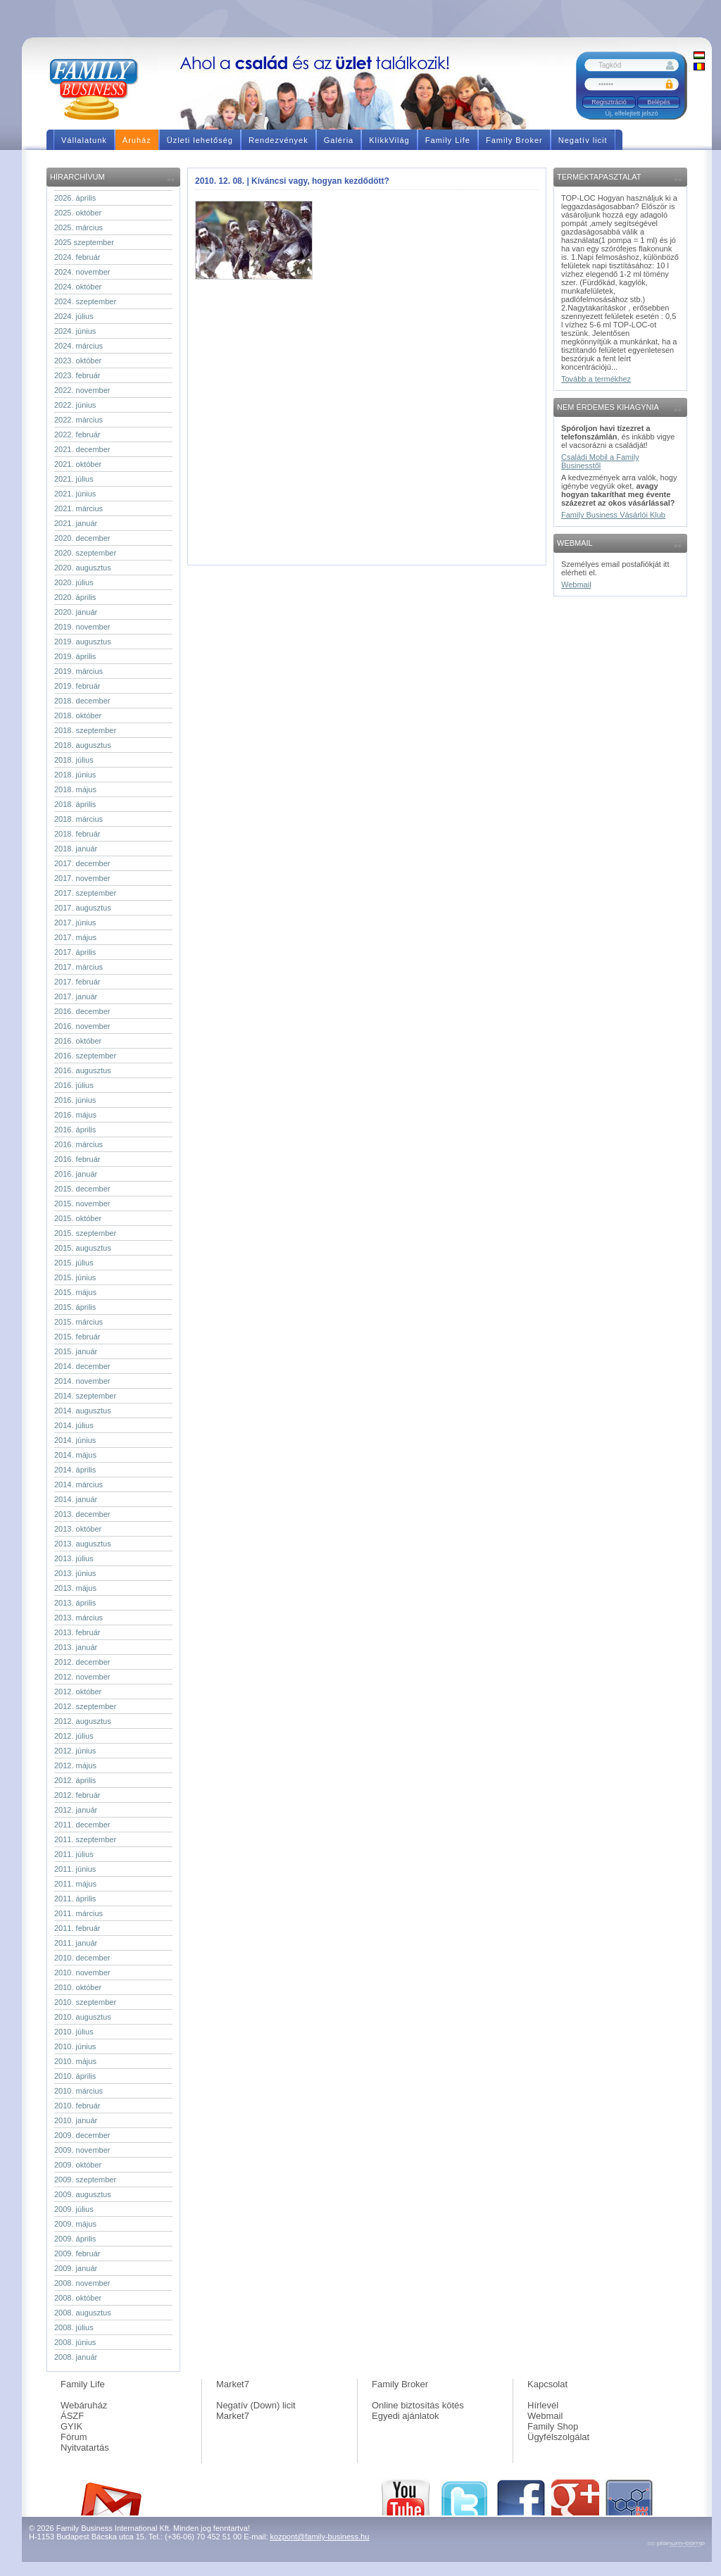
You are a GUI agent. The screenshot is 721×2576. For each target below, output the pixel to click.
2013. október (77, 1529)
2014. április (75, 1469)
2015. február (77, 1336)
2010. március (78, 2091)
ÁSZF (72, 2416)
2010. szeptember (85, 2002)
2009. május (75, 2224)
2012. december (82, 1662)
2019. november (82, 627)
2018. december (82, 700)
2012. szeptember (85, 1706)
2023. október (77, 360)
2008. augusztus (82, 2312)
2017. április (75, 952)
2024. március (78, 346)
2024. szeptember (85, 301)
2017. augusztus (82, 908)
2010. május (75, 2061)
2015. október (77, 1218)
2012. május (75, 1765)
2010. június (75, 2046)
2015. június (75, 1277)
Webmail (576, 584)
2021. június (75, 493)
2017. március (78, 967)
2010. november (82, 1972)
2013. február (77, 1632)
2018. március (78, 819)
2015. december (82, 1188)
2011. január (75, 1943)
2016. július (74, 1085)
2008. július (74, 2327)
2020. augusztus (82, 567)
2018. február (77, 834)
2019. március (78, 671)
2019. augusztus (82, 641)
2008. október (77, 2298)
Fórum (74, 2437)
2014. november (82, 1381)
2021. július (74, 479)
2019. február (77, 686)
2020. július (74, 582)
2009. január (75, 2268)
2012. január (75, 1810)
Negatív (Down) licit (256, 2405)
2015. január (75, 1351)
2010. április (75, 2076)
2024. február (77, 257)
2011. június (75, 1869)
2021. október (77, 464)
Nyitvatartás (85, 2447)
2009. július (74, 2209)
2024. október (77, 286)
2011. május (75, 1884)
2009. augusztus (82, 2194)
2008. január (75, 2357)
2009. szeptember (85, 2179)
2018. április (75, 804)
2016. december (82, 1011)
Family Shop (552, 2426)
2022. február (77, 434)
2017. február (77, 981)
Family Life (83, 2384)
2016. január (75, 1174)
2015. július (74, 1262)
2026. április (75, 198)
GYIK (71, 2426)
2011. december (82, 1824)
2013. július (74, 1558)
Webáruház (84, 2405)
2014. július (74, 1425)
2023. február (77, 375)
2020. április (75, 597)
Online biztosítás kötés (418, 2405)
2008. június (75, 2342)
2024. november (82, 272)
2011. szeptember (85, 1839)
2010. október (77, 1987)
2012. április (75, 1780)
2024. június (75, 331)
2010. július (74, 2031)
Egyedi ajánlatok (405, 2416)
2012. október (77, 1691)
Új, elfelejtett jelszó (631, 113)
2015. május (75, 1292)
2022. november (82, 390)
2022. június (75, 405)
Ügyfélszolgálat (558, 2437)
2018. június (75, 774)
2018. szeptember (85, 730)
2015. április (75, 1307)
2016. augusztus (82, 1070)
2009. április (75, 2238)
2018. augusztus (82, 745)
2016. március (78, 1144)
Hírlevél (542, 2405)
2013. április (75, 1603)
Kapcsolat (547, 2384)
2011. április (75, 1898)
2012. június (75, 1750)
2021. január (75, 523)
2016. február (77, 1159)
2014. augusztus (82, 1410)
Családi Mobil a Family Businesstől (600, 461)
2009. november (82, 2150)
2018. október (77, 715)
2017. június (75, 922)
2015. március (78, 1322)
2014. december (82, 1366)
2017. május (75, 937)
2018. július (74, 760)
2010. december (82, 1957)
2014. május (75, 1455)
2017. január (75, 996)
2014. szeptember (85, 1396)
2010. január (75, 2120)
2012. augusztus (82, 1721)
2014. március (78, 1484)
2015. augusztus (82, 1248)
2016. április (75, 1129)
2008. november (82, 2283)
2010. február (77, 2105)
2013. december (82, 1514)
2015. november (82, 1203)
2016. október (77, 1041)
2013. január (75, 1647)
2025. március (78, 227)
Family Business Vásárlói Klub (613, 515)
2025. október (77, 212)
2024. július (74, 316)
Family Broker (400, 2384)
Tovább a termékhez (596, 379)
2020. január (75, 612)
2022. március (78, 419)
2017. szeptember (85, 893)
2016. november (82, 1026)
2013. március (78, 1617)
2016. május (75, 1115)
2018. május (75, 789)
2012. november (82, 1676)
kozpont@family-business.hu (320, 2536)
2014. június (75, 1440)
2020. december (82, 538)
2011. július (74, 1854)
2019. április (75, 656)
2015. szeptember (85, 1233)
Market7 (232, 2384)
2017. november (82, 878)
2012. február (77, 1795)
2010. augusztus (82, 2017)
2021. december (82, 449)
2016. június (75, 1100)
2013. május (75, 1588)
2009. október (77, 2165)
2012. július (74, 1736)
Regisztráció (609, 102)
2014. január (75, 1499)
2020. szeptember (85, 553)
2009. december (82, 2135)
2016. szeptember (85, 1055)
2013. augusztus (82, 1543)
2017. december (82, 863)
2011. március (78, 1913)
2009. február (77, 2253)
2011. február (77, 1928)
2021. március (78, 508)
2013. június (75, 1573)
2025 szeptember (84, 242)
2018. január (75, 848)
